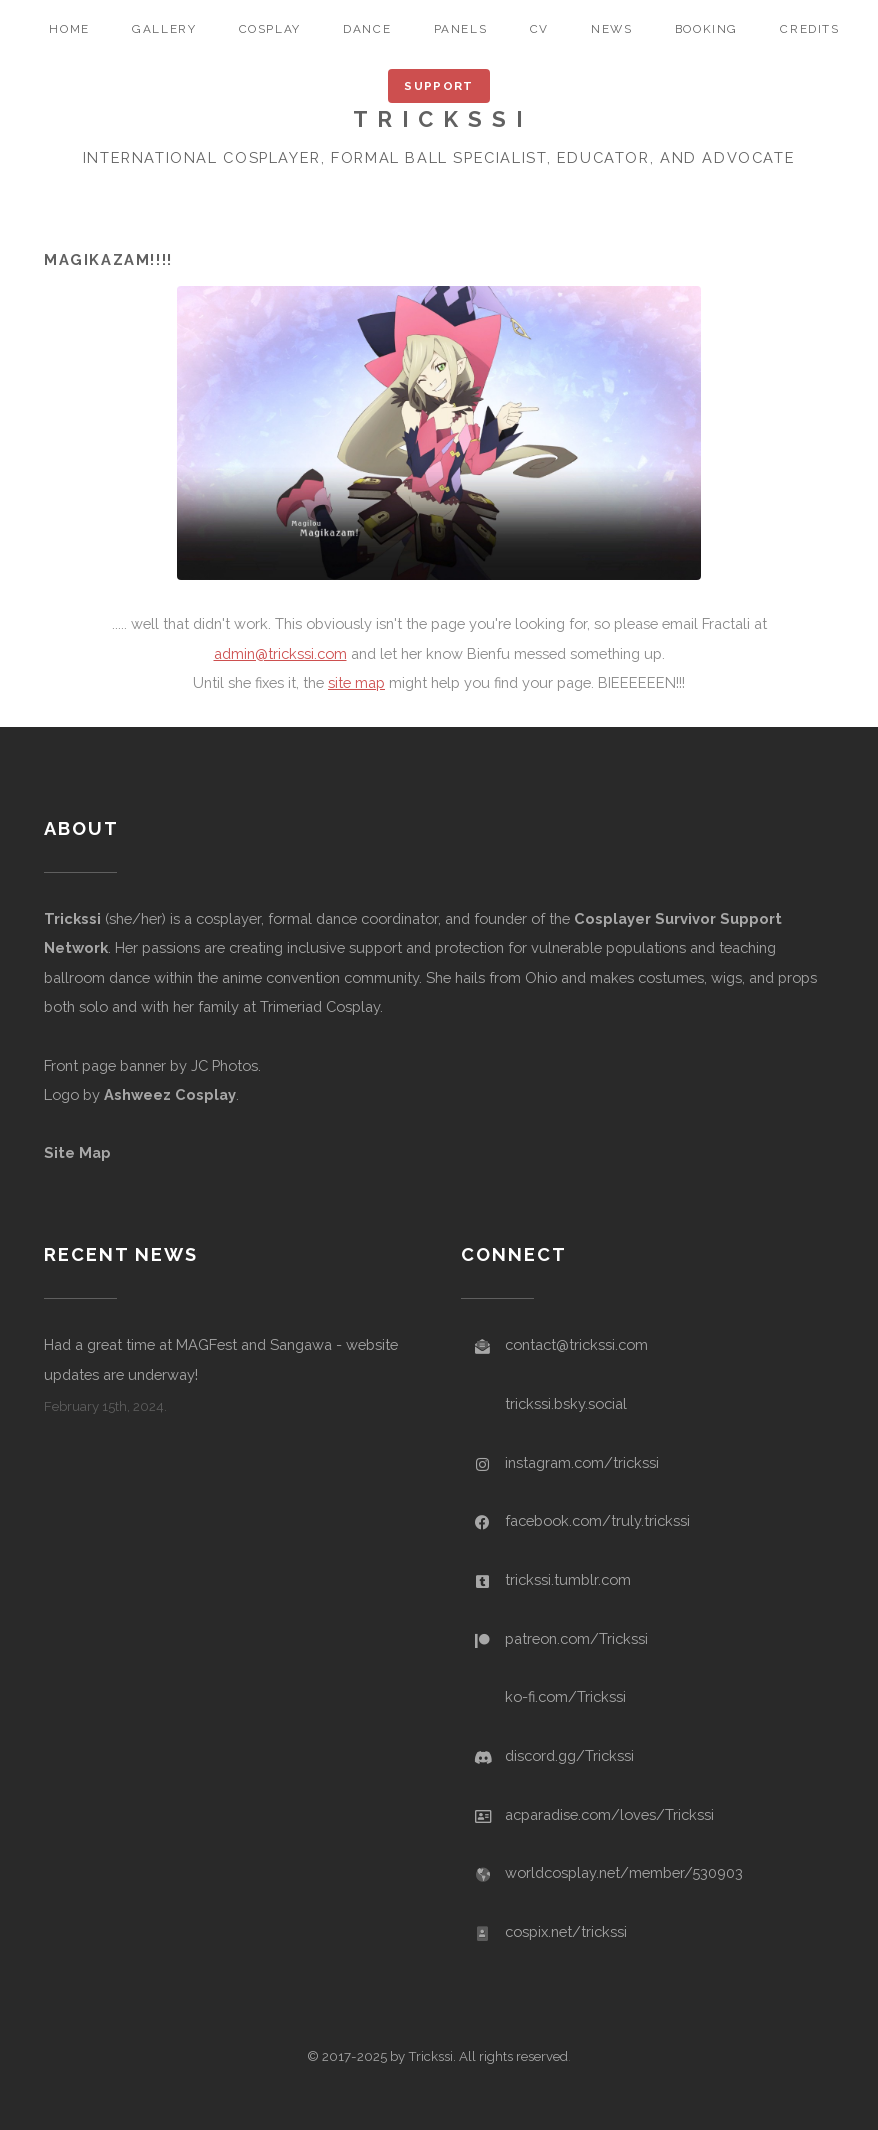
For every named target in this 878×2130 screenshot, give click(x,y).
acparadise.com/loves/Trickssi (609, 1814)
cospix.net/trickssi (566, 1931)
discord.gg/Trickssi (569, 1755)
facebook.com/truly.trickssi (597, 1520)
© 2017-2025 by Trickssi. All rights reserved (437, 2056)
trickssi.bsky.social (566, 1403)
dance (367, 29)
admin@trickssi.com (280, 653)
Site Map (77, 1152)
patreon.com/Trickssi (576, 1638)
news (611, 29)
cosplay (270, 29)
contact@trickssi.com (576, 1344)
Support (438, 86)
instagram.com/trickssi (582, 1462)
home (69, 29)
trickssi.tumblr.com (568, 1579)
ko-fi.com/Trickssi (565, 1696)
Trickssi (72, 918)
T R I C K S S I (439, 119)
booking (706, 29)
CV (539, 29)
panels (461, 29)
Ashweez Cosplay (170, 1094)
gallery (164, 29)
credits (809, 29)
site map (356, 682)
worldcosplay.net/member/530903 (624, 1872)
